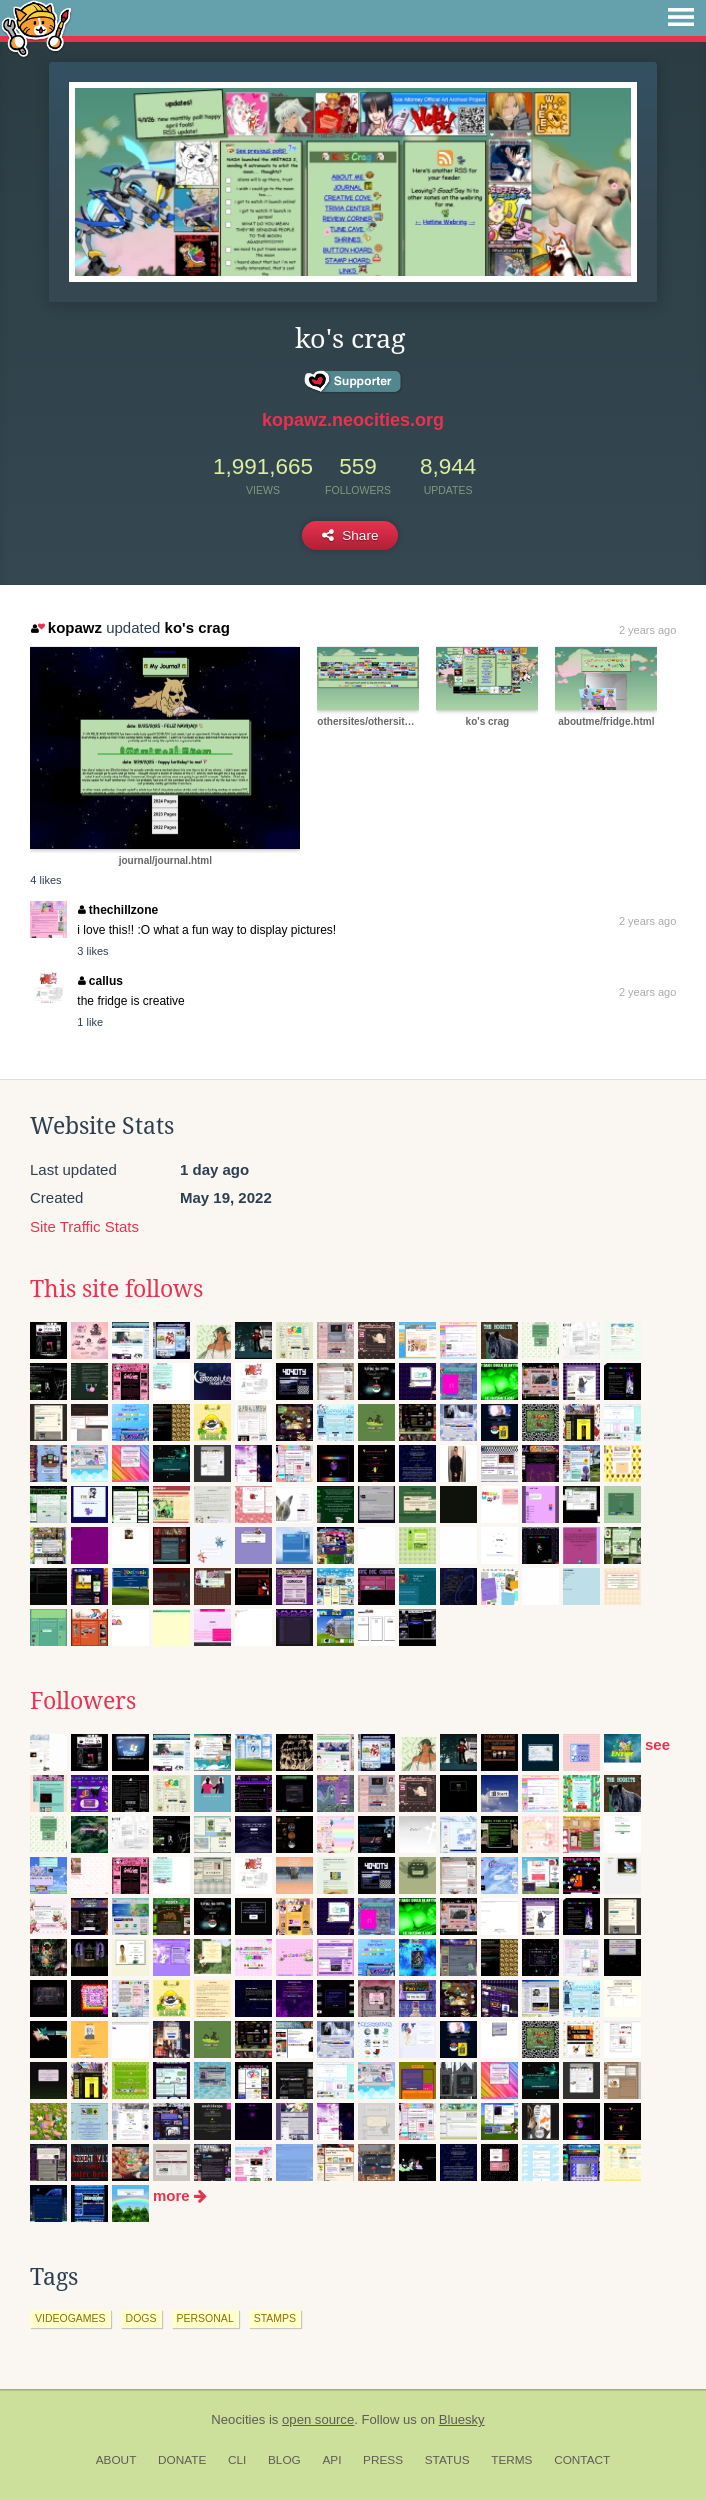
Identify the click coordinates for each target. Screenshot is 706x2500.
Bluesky (462, 2419)
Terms (511, 2460)
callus (100, 981)
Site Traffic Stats (84, 1226)
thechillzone (118, 910)
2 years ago (647, 630)
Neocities (238, 2419)
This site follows (116, 1289)
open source (318, 2419)
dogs (141, 2318)
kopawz (66, 627)
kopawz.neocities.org (353, 420)
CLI (237, 2460)
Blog (284, 2460)
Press (383, 2460)
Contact (582, 2460)
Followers (83, 1701)
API (331, 2460)
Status (447, 2460)
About (116, 2460)
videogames (70, 2318)
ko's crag (197, 627)
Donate (182, 2460)
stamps (275, 2318)
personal (205, 2318)
